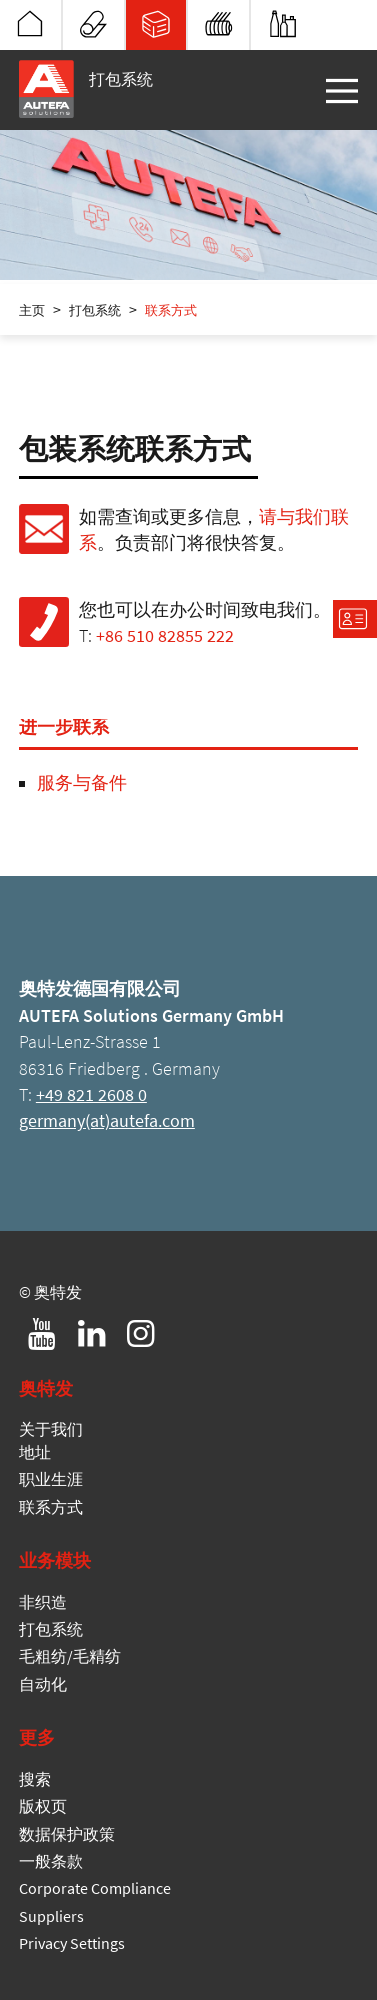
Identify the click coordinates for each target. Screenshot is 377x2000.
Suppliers (51, 1916)
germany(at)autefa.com (107, 1121)
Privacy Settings (72, 1943)
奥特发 (30, 24)
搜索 (35, 1779)
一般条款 (51, 1861)
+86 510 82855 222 (165, 636)
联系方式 (171, 310)
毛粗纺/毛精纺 (219, 24)
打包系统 (156, 24)
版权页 (43, 1806)
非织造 (93, 24)
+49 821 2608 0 (91, 1095)
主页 (32, 310)
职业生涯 (51, 1479)
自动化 (283, 24)
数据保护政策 (67, 1834)
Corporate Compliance (95, 1888)
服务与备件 (82, 783)
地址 (35, 1452)
